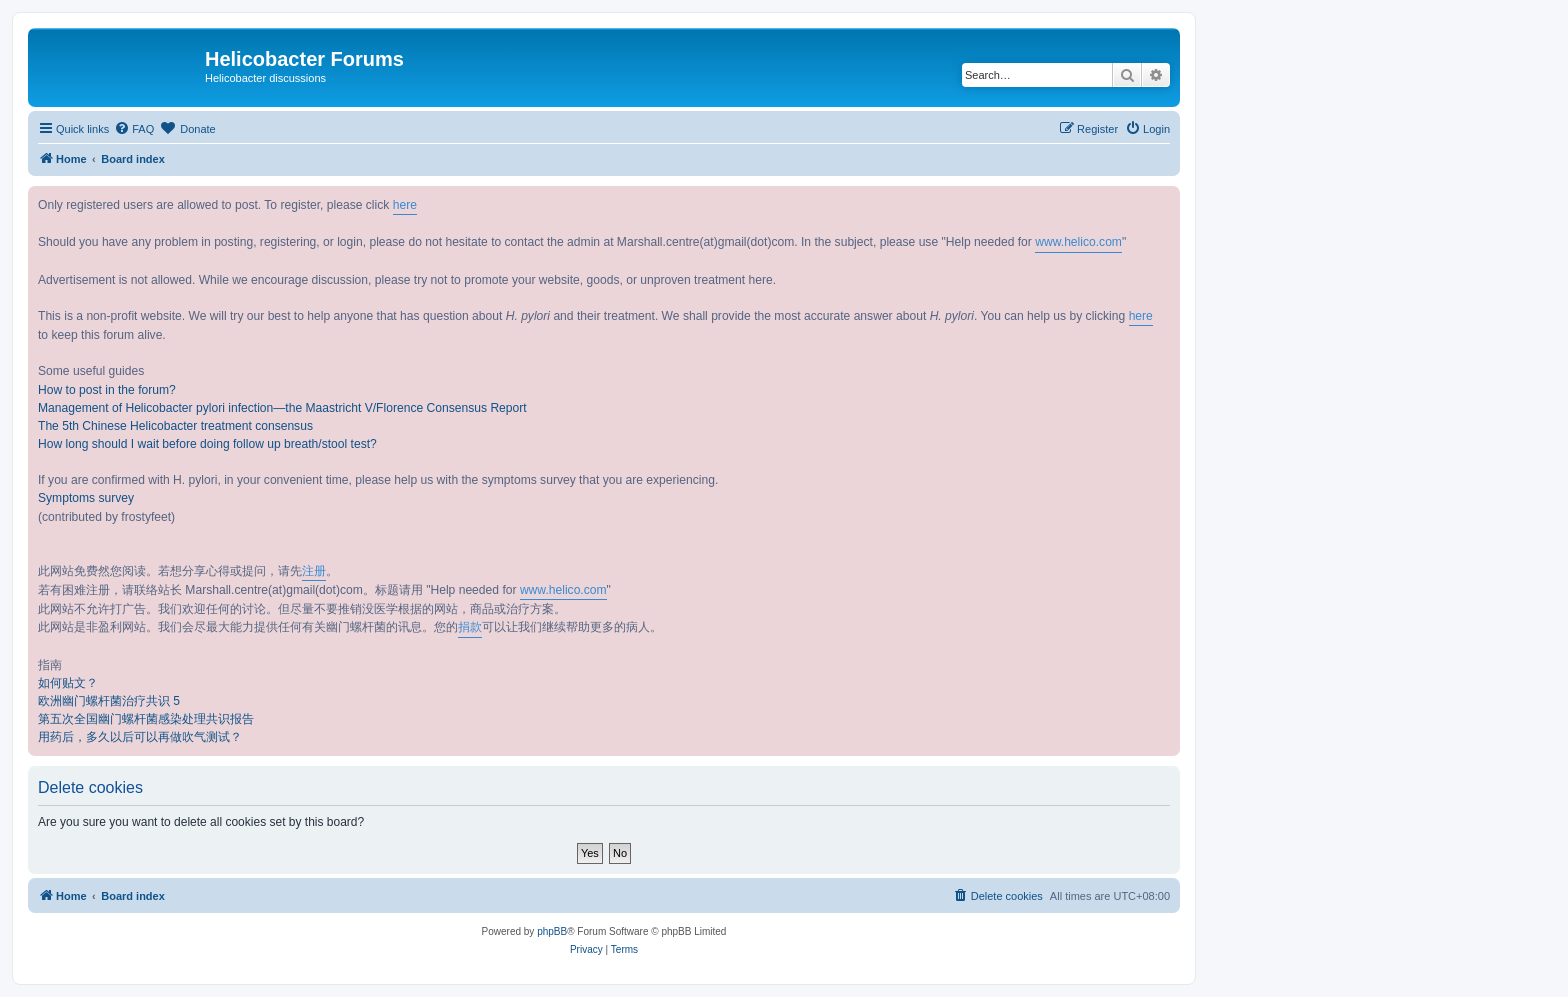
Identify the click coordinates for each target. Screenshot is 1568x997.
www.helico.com (1078, 242)
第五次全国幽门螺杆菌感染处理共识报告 (146, 719)
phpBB (552, 931)
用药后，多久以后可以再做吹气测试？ (140, 737)
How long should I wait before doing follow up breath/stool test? (207, 444)
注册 (314, 571)
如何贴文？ (68, 683)
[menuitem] (134, 129)
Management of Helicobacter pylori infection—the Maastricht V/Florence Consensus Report (282, 408)
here (405, 205)
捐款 (470, 627)
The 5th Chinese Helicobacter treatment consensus (175, 426)
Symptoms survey (86, 498)
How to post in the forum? (107, 390)
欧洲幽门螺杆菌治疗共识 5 (109, 701)
